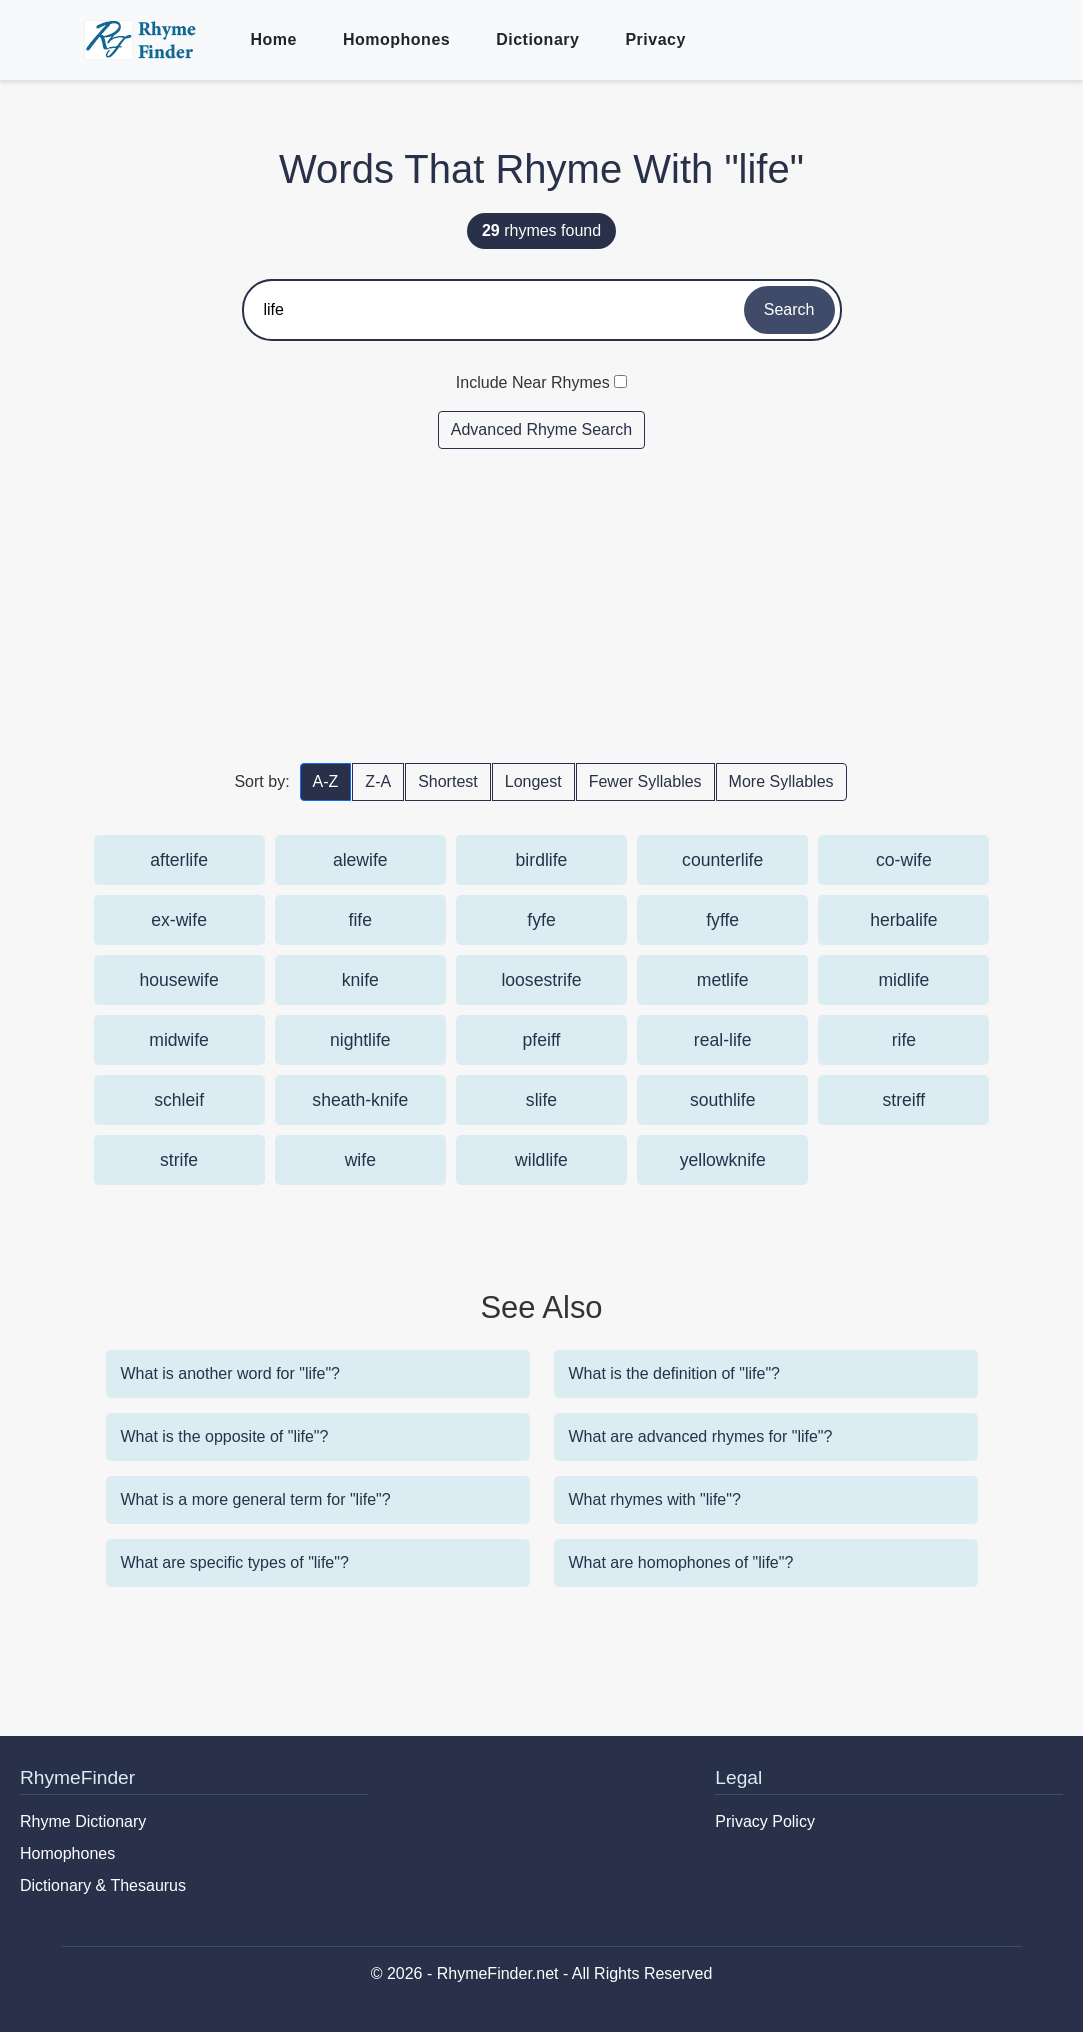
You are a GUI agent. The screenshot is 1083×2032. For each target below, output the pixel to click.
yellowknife (723, 1160)
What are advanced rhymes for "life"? (701, 1436)
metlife (723, 980)
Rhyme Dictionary (83, 1821)
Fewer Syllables (645, 781)
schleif (179, 1100)
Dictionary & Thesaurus (103, 1885)
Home (274, 39)
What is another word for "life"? (230, 1373)
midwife (179, 1040)
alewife (360, 860)
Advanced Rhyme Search (541, 429)
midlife (903, 980)
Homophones (396, 39)
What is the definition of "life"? (674, 1373)
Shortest (448, 781)
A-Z (326, 781)
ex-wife (179, 920)
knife (360, 980)
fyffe (722, 920)
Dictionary (537, 39)
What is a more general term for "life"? (256, 1499)
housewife (178, 980)
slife (541, 1100)
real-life (723, 1040)
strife (179, 1160)
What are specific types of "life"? (235, 1562)
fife (360, 920)
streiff (904, 1100)
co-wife (904, 860)
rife (904, 1040)
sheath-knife (360, 1100)
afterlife (179, 860)
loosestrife (541, 980)
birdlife (542, 860)
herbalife (904, 920)
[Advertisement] (542, 605)
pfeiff (542, 1040)
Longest (533, 781)
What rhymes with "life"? (655, 1499)
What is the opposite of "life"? (225, 1436)
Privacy (655, 39)
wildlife (541, 1160)
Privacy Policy (765, 1821)
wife (360, 1160)
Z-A (378, 781)
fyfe (541, 920)
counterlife (722, 860)
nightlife (360, 1040)
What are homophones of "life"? (681, 1562)
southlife (723, 1100)
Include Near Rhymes (533, 382)
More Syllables (781, 781)
